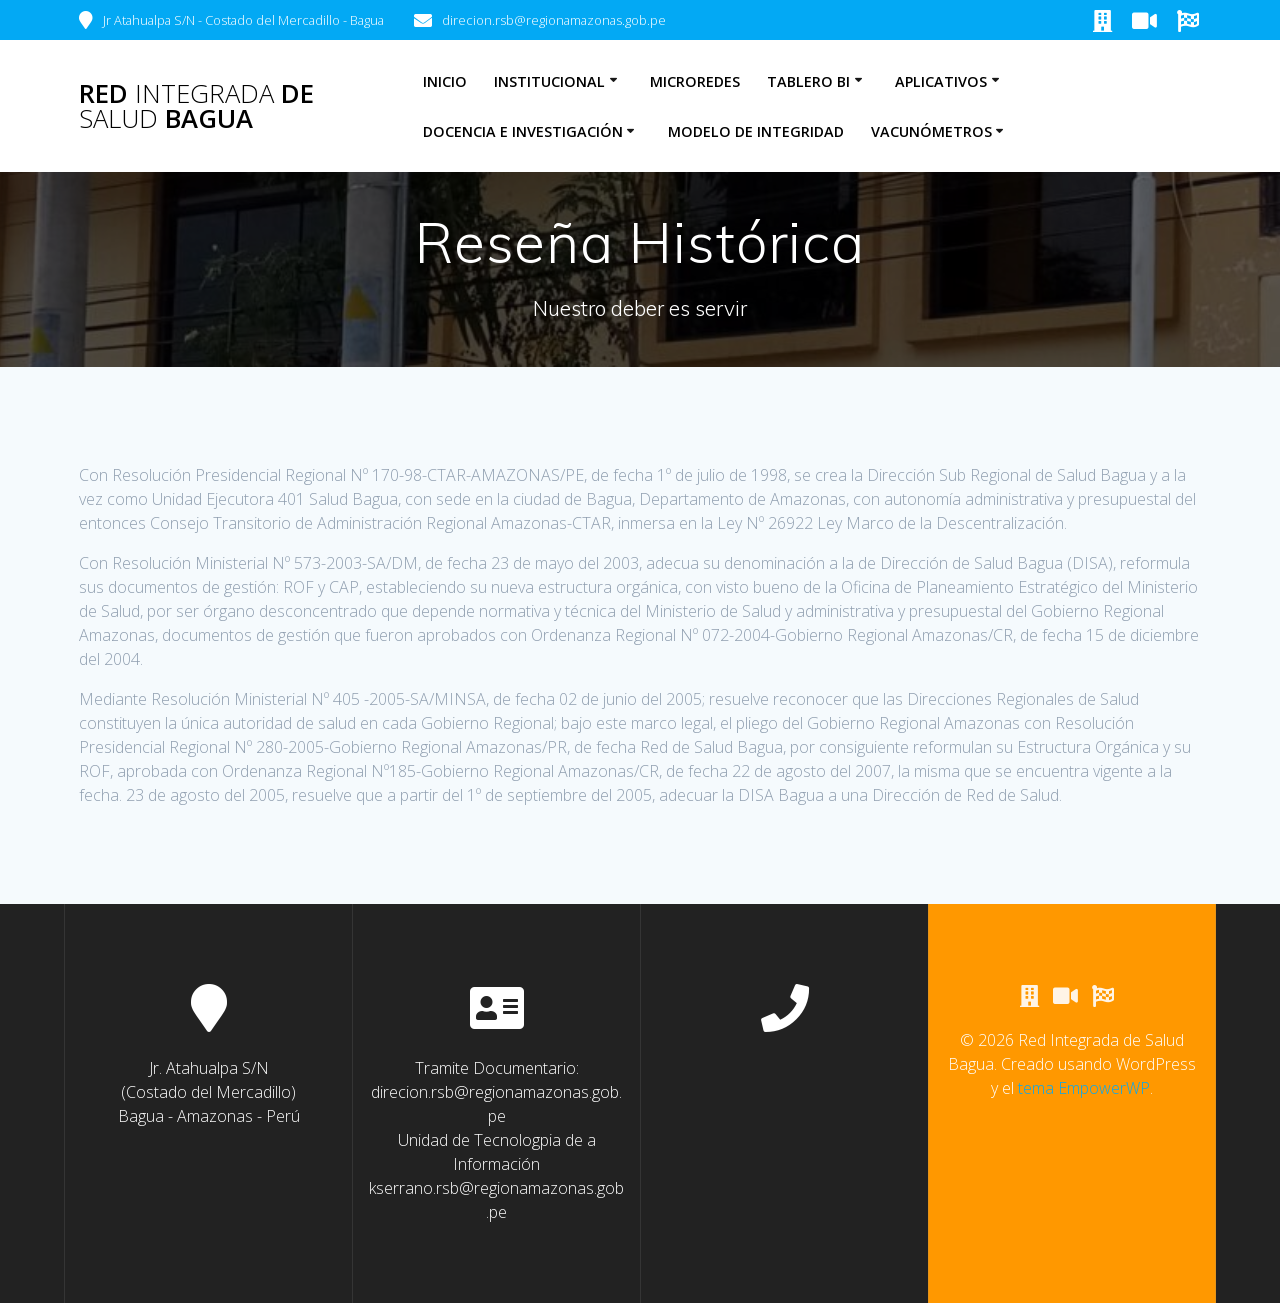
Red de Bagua (196, 106)
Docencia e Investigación (523, 131)
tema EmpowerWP (1084, 1089)
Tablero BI (808, 81)
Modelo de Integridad (756, 131)
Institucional (549, 81)
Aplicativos (941, 81)
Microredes (695, 81)
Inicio (445, 81)
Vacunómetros (931, 131)
